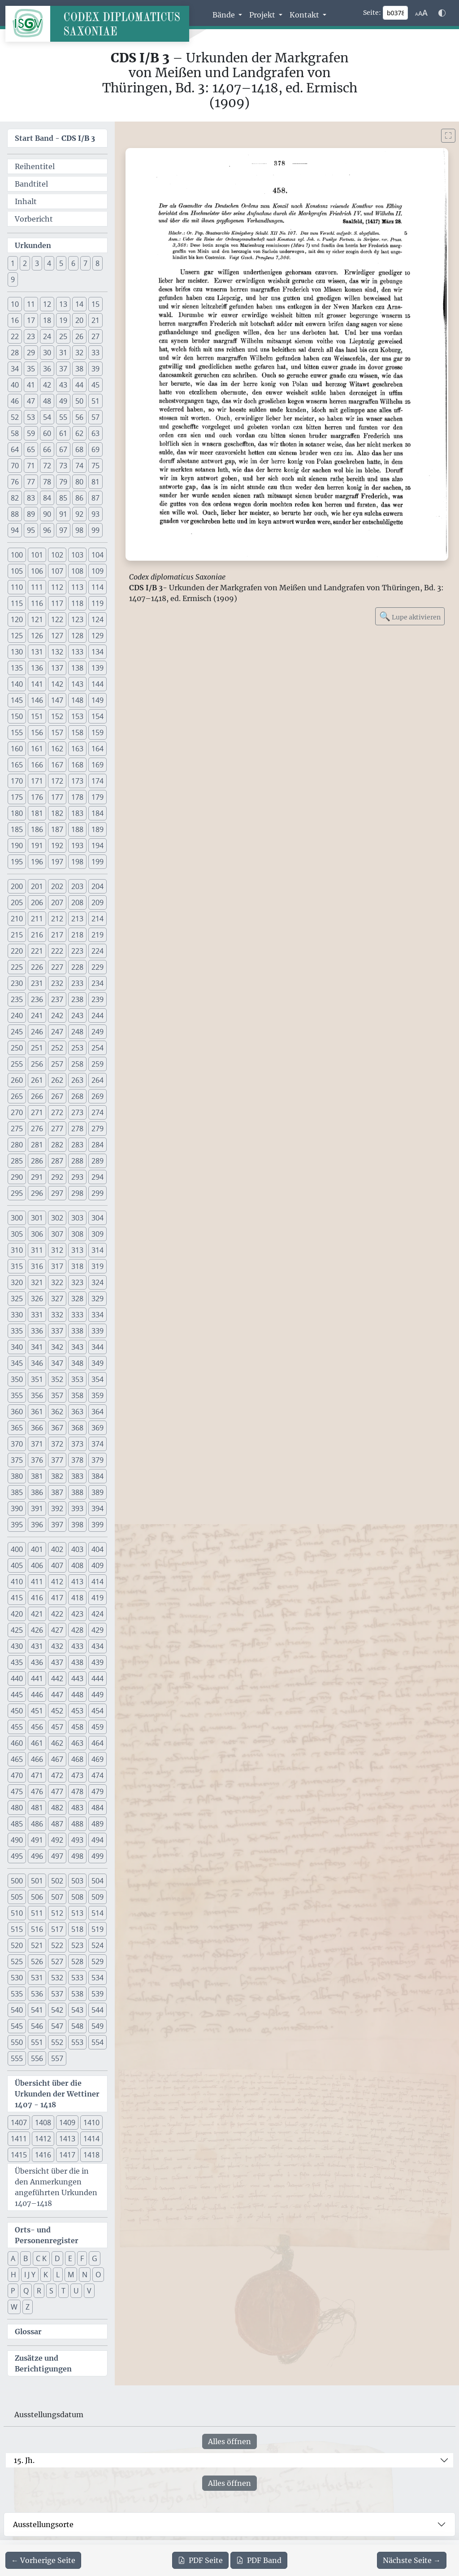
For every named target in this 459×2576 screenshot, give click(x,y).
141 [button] (37, 684)
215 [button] (17, 935)
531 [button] (37, 1978)
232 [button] (57, 983)
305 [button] (17, 1234)
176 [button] (37, 797)
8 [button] (97, 263)
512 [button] (57, 1913)
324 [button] (97, 1282)
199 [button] (97, 862)
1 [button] (13, 263)
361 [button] (37, 1412)
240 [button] (17, 1015)
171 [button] (37, 781)
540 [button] (17, 2010)
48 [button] (47, 401)
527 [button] (57, 1961)
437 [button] (57, 1662)
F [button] (82, 2258)
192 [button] (57, 845)
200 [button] (17, 886)
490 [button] (17, 1840)
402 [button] (57, 1549)
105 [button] (17, 571)
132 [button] (57, 652)
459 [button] (97, 1727)
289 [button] (97, 1161)
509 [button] (97, 1897)
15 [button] (95, 304)
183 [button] (77, 813)
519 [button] (97, 1929)
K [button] (45, 2275)
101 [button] (37, 555)
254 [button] (97, 1048)
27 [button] (95, 336)
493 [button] (77, 1840)
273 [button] (77, 1112)
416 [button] (37, 1598)
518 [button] (77, 1929)
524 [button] (97, 1945)
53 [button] (31, 417)
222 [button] (57, 951)
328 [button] (77, 1298)
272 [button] (57, 1112)
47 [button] (31, 401)
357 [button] (57, 1395)
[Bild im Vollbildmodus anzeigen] (448, 136)
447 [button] (57, 1695)
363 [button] (77, 1412)
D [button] (57, 2258)
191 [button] (37, 845)
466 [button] (37, 1759)
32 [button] (79, 352)
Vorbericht (34, 218)
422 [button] (57, 1614)
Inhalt (26, 201)
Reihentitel (35, 166)
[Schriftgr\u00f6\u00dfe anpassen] (421, 13)
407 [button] (57, 1565)
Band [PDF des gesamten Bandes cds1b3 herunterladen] (258, 2560)
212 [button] (57, 919)
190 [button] (17, 845)
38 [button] (79, 369)
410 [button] (17, 1582)
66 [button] (47, 449)
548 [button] (77, 2026)
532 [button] (57, 1978)
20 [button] (79, 320)
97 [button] (63, 530)
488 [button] (77, 1824)
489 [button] (97, 1824)
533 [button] (77, 1978)
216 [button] (37, 935)
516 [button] (37, 1929)
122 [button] (57, 619)
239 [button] (97, 999)
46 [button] (15, 401)
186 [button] (37, 829)
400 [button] (17, 1549)
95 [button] (31, 530)
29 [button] (31, 352)
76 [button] (15, 482)
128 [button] (77, 636)
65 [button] (31, 449)
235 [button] (17, 999)
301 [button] (37, 1218)
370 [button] (17, 1444)
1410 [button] (91, 2122)
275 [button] (17, 1128)
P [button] (13, 2291)
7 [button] (85, 263)
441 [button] (37, 1678)
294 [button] (97, 1177)
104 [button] (97, 555)
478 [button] (77, 1791)
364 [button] (97, 1412)
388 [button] (77, 1492)
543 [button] (77, 2010)
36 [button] (47, 369)
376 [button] (37, 1460)
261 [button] (37, 1080)
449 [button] (97, 1695)
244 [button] (97, 1015)
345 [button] (17, 1363)
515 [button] (17, 1929)
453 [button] (77, 1711)
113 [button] (77, 587)
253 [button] (77, 1048)
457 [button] (57, 1727)
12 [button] (47, 304)
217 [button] (57, 935)
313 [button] (77, 1250)
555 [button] (17, 2058)
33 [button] (95, 352)
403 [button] (77, 1549)
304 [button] (97, 1218)
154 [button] (97, 716)
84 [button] (47, 498)
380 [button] (17, 1476)
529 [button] (97, 1961)
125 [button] (17, 636)
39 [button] (95, 369)
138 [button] (77, 668)
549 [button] (97, 2026)
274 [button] (97, 1112)
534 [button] (97, 1978)
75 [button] (95, 466)
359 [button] (97, 1395)
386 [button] (37, 1492)
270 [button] (17, 1112)
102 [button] (57, 555)
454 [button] (97, 1711)
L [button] (58, 2275)
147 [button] (57, 700)
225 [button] (17, 967)
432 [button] (57, 1646)
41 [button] (31, 385)
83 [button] (31, 498)
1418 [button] (91, 2155)
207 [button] (57, 902)
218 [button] (77, 935)
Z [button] (28, 2307)
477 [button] (57, 1791)
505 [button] (17, 1897)
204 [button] (97, 886)
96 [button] (47, 530)
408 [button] (77, 1565)
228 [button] (77, 967)
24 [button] (47, 336)
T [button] (63, 2291)
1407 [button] (19, 2122)
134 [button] (97, 652)
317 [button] (57, 1266)
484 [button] (97, 1808)
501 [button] (37, 1881)
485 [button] (17, 1824)
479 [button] (97, 1791)
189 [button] (97, 829)
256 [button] (37, 1064)
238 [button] (77, 999)
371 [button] (37, 1444)
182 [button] (57, 813)
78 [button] (47, 482)
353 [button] (77, 1379)
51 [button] (95, 401)
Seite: (372, 13)
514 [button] (97, 1913)
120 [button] (17, 619)
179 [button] (97, 797)
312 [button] (57, 1250)
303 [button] (77, 1218)
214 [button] (97, 919)
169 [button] (97, 765)
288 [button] (77, 1161)
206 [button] (37, 902)
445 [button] (17, 1695)
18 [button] (47, 320)
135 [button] (17, 668)
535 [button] (17, 1994)
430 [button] (17, 1646)
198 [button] (77, 862)
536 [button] (37, 1994)
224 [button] (97, 951)
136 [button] (37, 668)
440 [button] (17, 1678)
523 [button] (77, 1945)
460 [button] (17, 1743)
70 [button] (15, 466)
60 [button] (47, 433)
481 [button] (37, 1808)
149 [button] (97, 700)
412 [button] (57, 1582)
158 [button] (77, 732)
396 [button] (37, 1525)
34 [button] (15, 369)
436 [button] (37, 1662)
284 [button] (97, 1145)
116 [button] (37, 603)
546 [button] (37, 2026)
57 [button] (95, 417)
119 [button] (97, 603)
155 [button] (17, 732)
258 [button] (77, 1064)
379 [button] (97, 1460)
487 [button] (57, 1824)
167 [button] (57, 765)
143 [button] (77, 684)
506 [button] (37, 1897)
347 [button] (57, 1363)
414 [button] (97, 1582)
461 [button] (37, 1743)
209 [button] (97, 902)
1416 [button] (43, 2155)
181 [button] (37, 813)
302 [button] (57, 1218)
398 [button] (77, 1525)
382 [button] (57, 1476)
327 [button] (57, 1298)
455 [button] (17, 1727)
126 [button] (37, 636)
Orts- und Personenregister (46, 2235)
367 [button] (57, 1428)
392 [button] (57, 1508)
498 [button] (77, 1856)
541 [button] (37, 2010)
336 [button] (37, 1331)
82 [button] (15, 498)
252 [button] (57, 1048)
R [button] (39, 2291)
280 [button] (17, 1145)
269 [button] (97, 1096)
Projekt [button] (263, 14)
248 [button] (77, 1032)
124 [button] (97, 619)
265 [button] (17, 1096)
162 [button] (57, 749)
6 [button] (73, 263)
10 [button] (15, 304)
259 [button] (97, 1064)
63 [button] (95, 433)
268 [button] (77, 1096)
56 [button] (79, 417)
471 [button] (37, 1775)
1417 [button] (67, 2155)
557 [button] (57, 2058)
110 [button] (17, 587)
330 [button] (17, 1315)
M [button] (71, 2275)
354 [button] (97, 1379)
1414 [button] (91, 2139)
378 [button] (77, 1460)
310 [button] (17, 1250)
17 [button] (31, 320)
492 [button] (57, 1840)
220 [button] (17, 951)
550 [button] (17, 2042)
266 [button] (37, 1096)
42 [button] (47, 385)
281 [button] (37, 1145)
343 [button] (77, 1347)
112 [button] (57, 587)
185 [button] (17, 829)
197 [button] (57, 862)
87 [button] (95, 498)
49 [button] (63, 401)
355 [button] (17, 1395)
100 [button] (17, 555)
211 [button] (37, 919)
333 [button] (77, 1315)
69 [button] (95, 449)
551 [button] (37, 2042)
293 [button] (77, 1177)
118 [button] (77, 603)
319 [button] (97, 1266)
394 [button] (97, 1508)
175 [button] (17, 797)
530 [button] (17, 1978)
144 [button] (97, 684)
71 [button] (31, 466)
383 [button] (77, 1476)
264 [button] (97, 1080)
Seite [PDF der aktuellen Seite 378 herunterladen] (200, 2560)
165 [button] (17, 765)
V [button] (89, 2291)
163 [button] (77, 749)
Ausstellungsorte (43, 2524)
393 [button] (77, 1508)
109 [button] (97, 571)
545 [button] (17, 2026)
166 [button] (37, 765)
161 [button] (37, 749)
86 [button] (79, 498)
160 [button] (17, 749)
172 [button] (57, 781)
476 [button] (37, 1791)
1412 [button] (43, 2139)
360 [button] (17, 1412)
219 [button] (97, 935)
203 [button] (77, 886)
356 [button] (37, 1395)
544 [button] (97, 2010)
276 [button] (37, 1128)
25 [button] (63, 336)
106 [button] (37, 571)
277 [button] (57, 1128)
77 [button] (31, 482)
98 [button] (79, 530)
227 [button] (57, 967)
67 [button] (63, 449)
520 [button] (17, 1945)
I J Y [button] (29, 2275)
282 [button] (57, 1145)
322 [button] (57, 1282)
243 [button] (77, 1015)
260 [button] (17, 1080)
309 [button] (97, 1234)
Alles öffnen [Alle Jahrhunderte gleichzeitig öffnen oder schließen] (229, 2441)
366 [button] (37, 1428)
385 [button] (17, 1492)
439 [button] (97, 1662)
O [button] (98, 2275)
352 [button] (57, 1379)
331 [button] (37, 1315)
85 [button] (63, 498)
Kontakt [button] (305, 14)
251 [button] (37, 1048)
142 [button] (57, 684)
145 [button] (17, 700)
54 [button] (47, 417)
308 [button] (77, 1234)
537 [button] (57, 1994)
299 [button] (97, 1193)
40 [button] (15, 385)
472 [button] (57, 1775)
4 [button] (49, 263)
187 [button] (57, 829)
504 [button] (97, 1881)
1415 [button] (19, 2155)
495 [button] (17, 1856)
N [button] (84, 2275)
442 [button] (57, 1678)
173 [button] (77, 781)
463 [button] (77, 1743)
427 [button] (57, 1630)
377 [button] (57, 1460)
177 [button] (57, 797)
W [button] (14, 2307)
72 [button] (47, 466)
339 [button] (97, 1331)
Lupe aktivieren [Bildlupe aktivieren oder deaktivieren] (410, 616)
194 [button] (97, 845)
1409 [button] (67, 2122)
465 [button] (17, 1759)
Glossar (28, 2331)
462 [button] (57, 1743)
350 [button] (17, 1379)
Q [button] (26, 2291)
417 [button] (57, 1598)
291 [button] (37, 1177)
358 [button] (77, 1395)
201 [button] (37, 886)
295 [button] (17, 1193)
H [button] (13, 2275)
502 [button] (57, 1881)
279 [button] (97, 1128)
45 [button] (95, 385)
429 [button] (97, 1630)
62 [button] (79, 433)
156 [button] (37, 732)
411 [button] (37, 1582)
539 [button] (97, 1994)
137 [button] (57, 668)
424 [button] (97, 1614)
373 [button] (77, 1444)
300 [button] (17, 1218)
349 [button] (97, 1363)
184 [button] (97, 813)
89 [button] (31, 514)
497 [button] (57, 1856)
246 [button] (37, 1032)
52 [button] (15, 417)
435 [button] (17, 1662)
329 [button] (97, 1298)
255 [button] (17, 1064)
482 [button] (57, 1808)
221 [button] (37, 951)
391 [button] (37, 1508)
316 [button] (37, 1266)
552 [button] (57, 2042)
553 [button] (77, 2042)
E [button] (70, 2258)
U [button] (76, 2291)
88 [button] (15, 514)
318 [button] (77, 1266)
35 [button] (31, 369)
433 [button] (77, 1646)
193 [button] (77, 845)
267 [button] (57, 1096)
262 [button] (57, 1080)
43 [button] (63, 385)
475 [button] (17, 1791)
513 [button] (77, 1913)
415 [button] (17, 1598)
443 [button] (77, 1678)
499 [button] (97, 1856)
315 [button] (17, 1266)
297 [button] (57, 1193)
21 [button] (95, 320)
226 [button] (37, 967)
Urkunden (33, 245)
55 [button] (63, 417)
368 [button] (77, 1428)
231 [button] (37, 983)
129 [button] (97, 636)
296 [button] (37, 1193)
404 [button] (97, 1549)
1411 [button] (19, 2139)
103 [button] (77, 555)
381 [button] (37, 1476)
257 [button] (57, 1064)
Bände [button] (224, 14)
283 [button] (77, 1145)
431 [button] (37, 1646)
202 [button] (57, 886)
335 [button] (17, 1331)
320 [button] (17, 1282)
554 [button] (97, 2042)
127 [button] (57, 636)
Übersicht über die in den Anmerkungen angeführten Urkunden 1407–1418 (56, 2187)
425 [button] (17, 1630)
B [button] (25, 2258)
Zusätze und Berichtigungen (43, 2363)
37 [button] (63, 369)
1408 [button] (43, 2122)
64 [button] (15, 449)
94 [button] (15, 530)
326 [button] (37, 1298)
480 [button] (17, 1808)
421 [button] (37, 1614)
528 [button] (77, 1961)
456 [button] (37, 1727)
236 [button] (37, 999)
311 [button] (37, 1250)
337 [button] (57, 1331)
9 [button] (13, 279)
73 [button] (63, 466)
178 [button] (77, 797)
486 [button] (37, 1824)
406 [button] (37, 1565)
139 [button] (97, 668)
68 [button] (79, 449)
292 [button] (57, 1177)
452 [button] (57, 1711)
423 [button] (77, 1614)
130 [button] (17, 652)
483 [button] (77, 1808)
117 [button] (57, 603)
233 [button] (77, 983)
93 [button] (95, 514)
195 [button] (17, 862)
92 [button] (79, 514)
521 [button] (37, 1945)
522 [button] (57, 1945)
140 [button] (17, 684)
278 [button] (77, 1128)
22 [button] (15, 336)
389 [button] (97, 1492)
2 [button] (25, 263)
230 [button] (17, 983)
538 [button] (77, 1994)
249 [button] (97, 1032)
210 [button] (17, 919)
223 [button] (77, 951)
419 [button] (97, 1598)
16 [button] (15, 320)
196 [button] (37, 862)
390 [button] (17, 1508)
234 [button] (97, 983)
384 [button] (97, 1476)
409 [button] (97, 1565)
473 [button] (77, 1775)
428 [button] (77, 1630)
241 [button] (37, 1015)
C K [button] (41, 2258)
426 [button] (37, 1630)
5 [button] (61, 263)
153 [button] (77, 716)
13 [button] (63, 304)
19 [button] (63, 320)
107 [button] (57, 571)
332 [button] (57, 1315)
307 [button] (57, 1234)
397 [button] (57, 1525)
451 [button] (37, 1711)
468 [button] (77, 1759)
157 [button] (57, 732)
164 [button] (97, 749)
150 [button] (17, 716)
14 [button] (79, 304)
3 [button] (37, 263)
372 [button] (57, 1444)
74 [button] (79, 466)
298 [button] (77, 1193)
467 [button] (57, 1759)
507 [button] (57, 1897)
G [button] (94, 2258)
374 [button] (97, 1444)
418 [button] (77, 1598)
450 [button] (17, 1711)
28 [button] (15, 352)
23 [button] (31, 336)
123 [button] (77, 619)
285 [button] (17, 1161)
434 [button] (97, 1646)
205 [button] (17, 902)
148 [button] (77, 700)
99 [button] (95, 530)
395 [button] (17, 1525)
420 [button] (17, 1614)
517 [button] (57, 1929)
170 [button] (17, 781)
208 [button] (77, 902)
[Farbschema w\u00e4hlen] (442, 13)
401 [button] (37, 1549)
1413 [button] (67, 2139)
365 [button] (17, 1428)
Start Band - (55, 138)
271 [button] (37, 1112)
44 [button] (79, 385)
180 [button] (17, 813)
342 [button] (57, 1347)
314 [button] (97, 1250)
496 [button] (37, 1856)
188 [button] (77, 829)
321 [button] (37, 1282)
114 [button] (97, 587)
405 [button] (17, 1565)
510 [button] (17, 1913)
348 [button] (77, 1363)
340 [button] (17, 1347)
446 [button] (37, 1695)
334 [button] (97, 1315)
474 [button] (97, 1775)
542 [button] (57, 2010)
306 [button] (37, 1234)
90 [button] (47, 514)
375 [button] (17, 1460)
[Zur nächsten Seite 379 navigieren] (411, 2560)
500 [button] (17, 1881)
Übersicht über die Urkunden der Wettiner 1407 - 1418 (57, 2094)
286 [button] (37, 1161)
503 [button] (77, 1881)
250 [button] (17, 1048)
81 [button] (95, 482)
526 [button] (37, 1961)
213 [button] (77, 919)
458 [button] (77, 1727)
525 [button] (17, 1961)
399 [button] (97, 1525)
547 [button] (57, 2026)
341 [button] (37, 1347)
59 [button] (31, 433)
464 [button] (97, 1743)
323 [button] (77, 1282)
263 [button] (77, 1080)
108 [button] (77, 571)
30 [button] (47, 352)
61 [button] (63, 433)
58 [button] (15, 433)
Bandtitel (31, 183)
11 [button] (31, 304)
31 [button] (63, 352)
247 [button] (57, 1032)
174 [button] (97, 781)
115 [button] (17, 603)
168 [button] (77, 765)
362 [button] (57, 1412)
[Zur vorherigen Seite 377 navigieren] (43, 2560)
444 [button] (97, 1678)
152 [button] (57, 716)
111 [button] (37, 587)
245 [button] (17, 1032)
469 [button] (97, 1759)
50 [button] (79, 401)
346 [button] (37, 1363)
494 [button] (97, 1840)
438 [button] (77, 1662)
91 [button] (63, 514)
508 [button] (77, 1897)
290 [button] (17, 1177)
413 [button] (77, 1582)
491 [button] (37, 1840)
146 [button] (37, 700)
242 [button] (57, 1015)
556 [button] (37, 2058)
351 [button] (37, 1379)
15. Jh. (24, 2460)
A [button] (13, 2258)
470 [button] (17, 1775)
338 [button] (77, 1331)
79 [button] (63, 482)
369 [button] (97, 1428)
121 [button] (37, 619)
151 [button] (37, 716)
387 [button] (57, 1492)
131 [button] (37, 652)
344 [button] (97, 1347)
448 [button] (77, 1695)
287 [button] (57, 1161)
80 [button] (79, 482)
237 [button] (57, 999)
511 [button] (37, 1913)
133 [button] (77, 652)
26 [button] (79, 336)
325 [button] (17, 1298)
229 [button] (97, 967)
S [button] (51, 2291)
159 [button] (97, 732)
